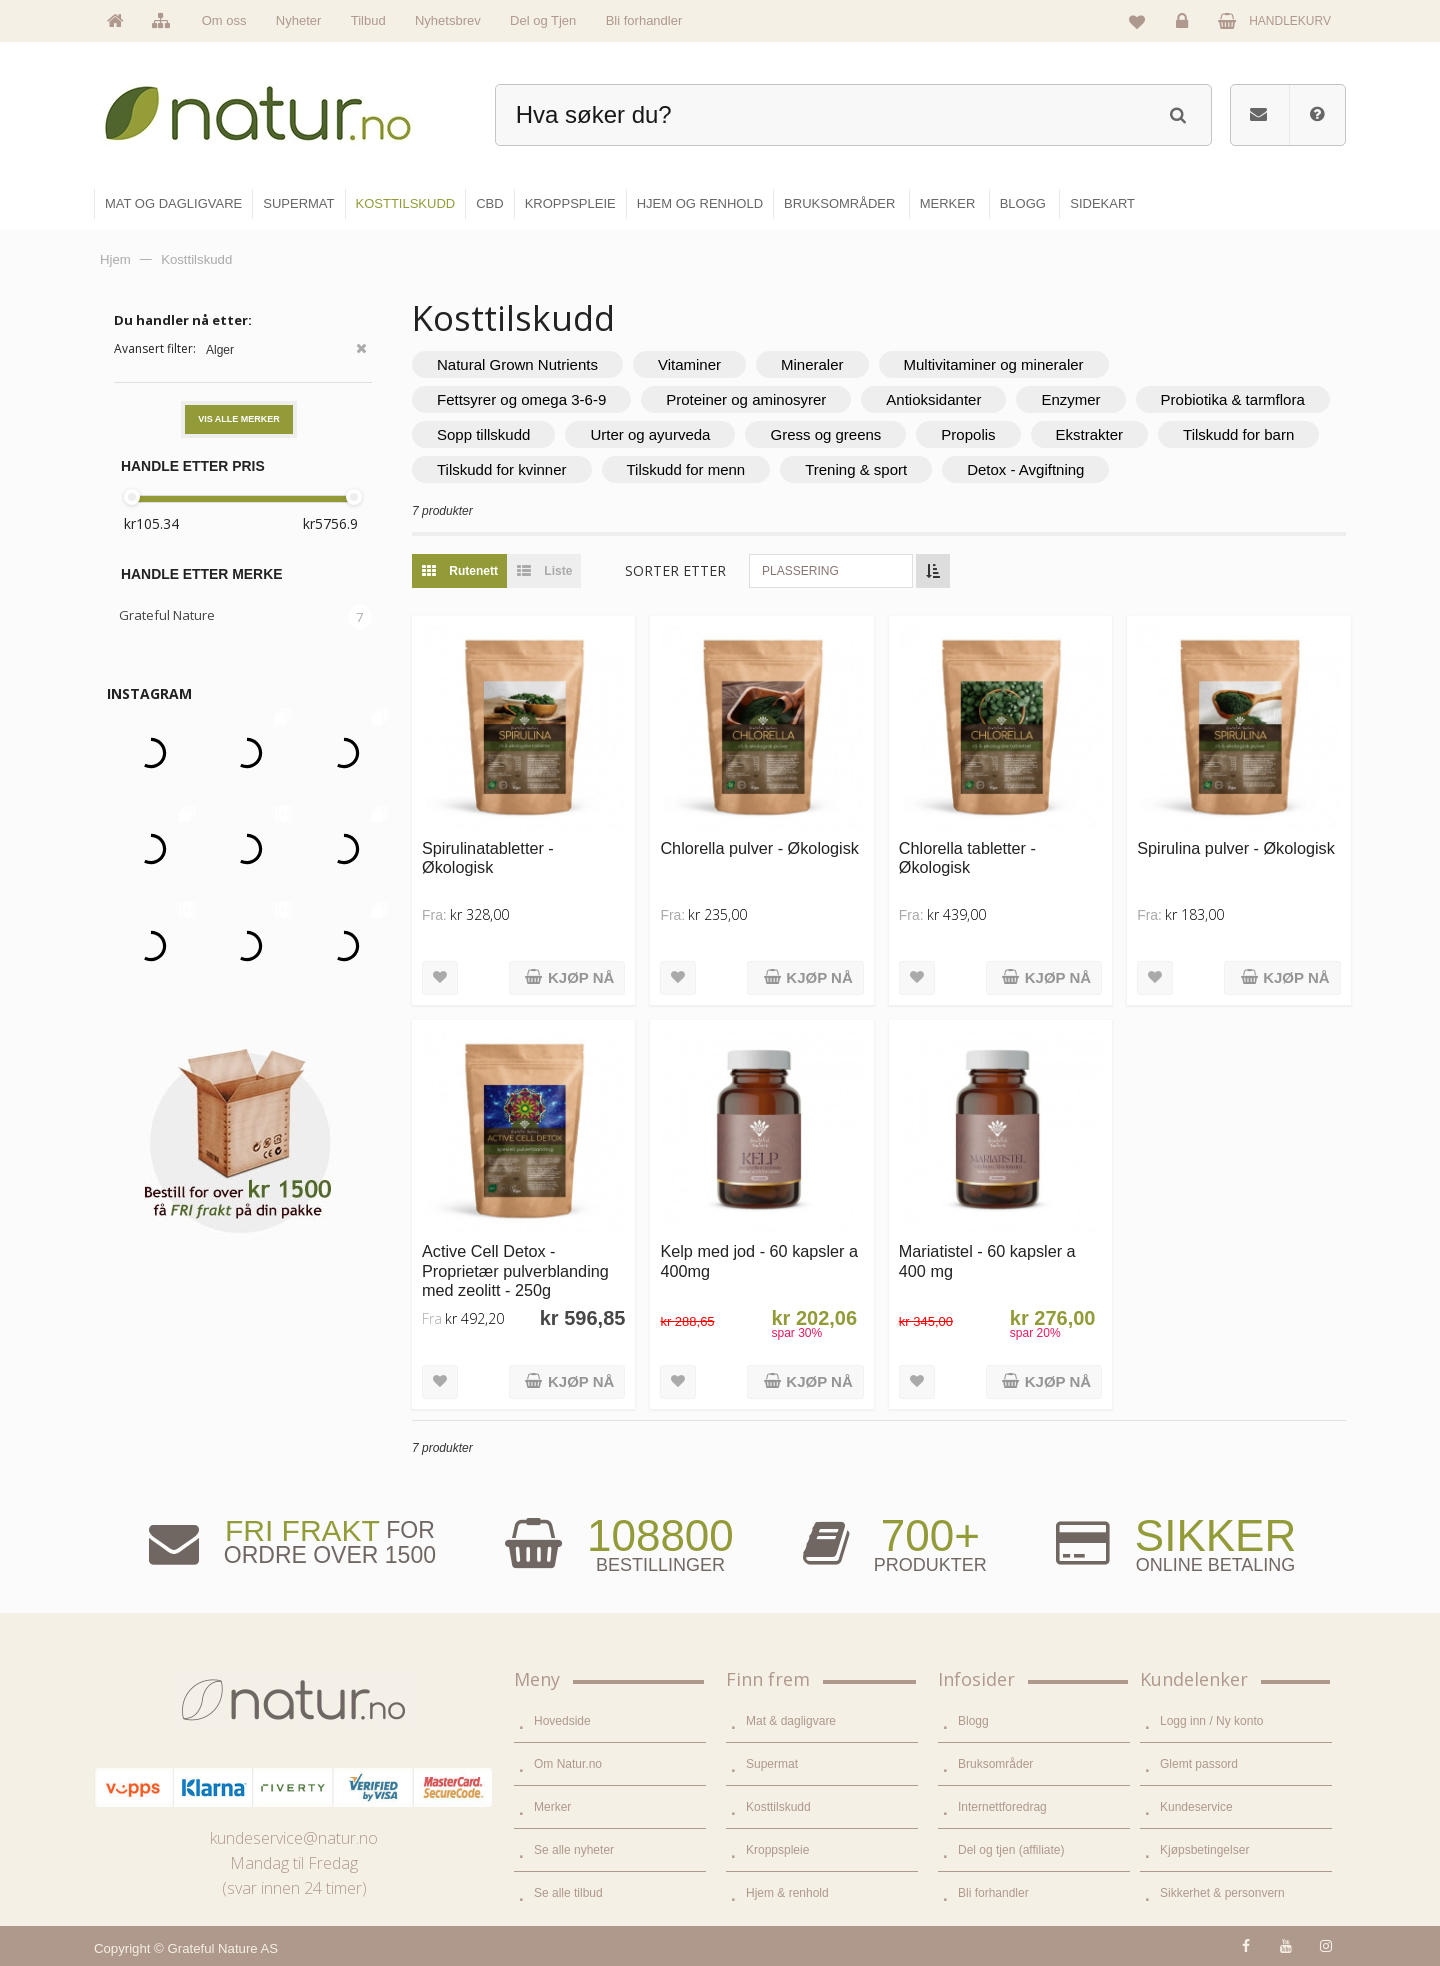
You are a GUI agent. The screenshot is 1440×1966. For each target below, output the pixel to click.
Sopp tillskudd (483, 434)
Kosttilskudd (778, 1807)
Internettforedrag (1002, 1807)
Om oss (224, 20)
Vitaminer (689, 364)
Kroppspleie (777, 1850)
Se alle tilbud (568, 1893)
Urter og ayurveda (650, 434)
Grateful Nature (167, 615)
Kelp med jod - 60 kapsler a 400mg (759, 1260)
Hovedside (562, 1721)
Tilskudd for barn (1238, 434)
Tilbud (368, 20)
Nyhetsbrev (448, 20)
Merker (552, 1807)
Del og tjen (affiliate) (1011, 1850)
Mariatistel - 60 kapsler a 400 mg (987, 1260)
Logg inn (1185, 26)
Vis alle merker (239, 419)
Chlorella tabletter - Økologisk (967, 857)
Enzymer (1070, 399)
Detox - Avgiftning (1025, 469)
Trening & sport (856, 469)
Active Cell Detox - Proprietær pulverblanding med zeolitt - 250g (515, 1270)
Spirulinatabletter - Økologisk (488, 857)
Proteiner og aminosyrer (746, 399)
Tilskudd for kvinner (502, 469)
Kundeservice (1196, 1807)
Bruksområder (995, 1764)
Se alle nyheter (574, 1850)
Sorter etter (675, 570)
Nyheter (299, 20)
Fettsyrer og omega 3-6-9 (521, 399)
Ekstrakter (1090, 434)
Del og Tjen (543, 20)
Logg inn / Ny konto (1211, 1721)
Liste (539, 571)
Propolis (968, 434)
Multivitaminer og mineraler (994, 364)
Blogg (973, 1721)
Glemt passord (1199, 1764)
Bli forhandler (644, 20)
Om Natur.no (568, 1764)
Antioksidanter (933, 399)
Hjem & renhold (787, 1893)
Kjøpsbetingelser (1204, 1850)
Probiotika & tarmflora (1233, 399)
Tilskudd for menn (686, 469)
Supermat (772, 1764)
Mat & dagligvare (791, 1721)
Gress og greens (825, 434)
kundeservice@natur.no (294, 1838)
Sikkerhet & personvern (1222, 1893)
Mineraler (812, 364)
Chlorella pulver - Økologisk (759, 848)
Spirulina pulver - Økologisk (1236, 848)
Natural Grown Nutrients (517, 364)
